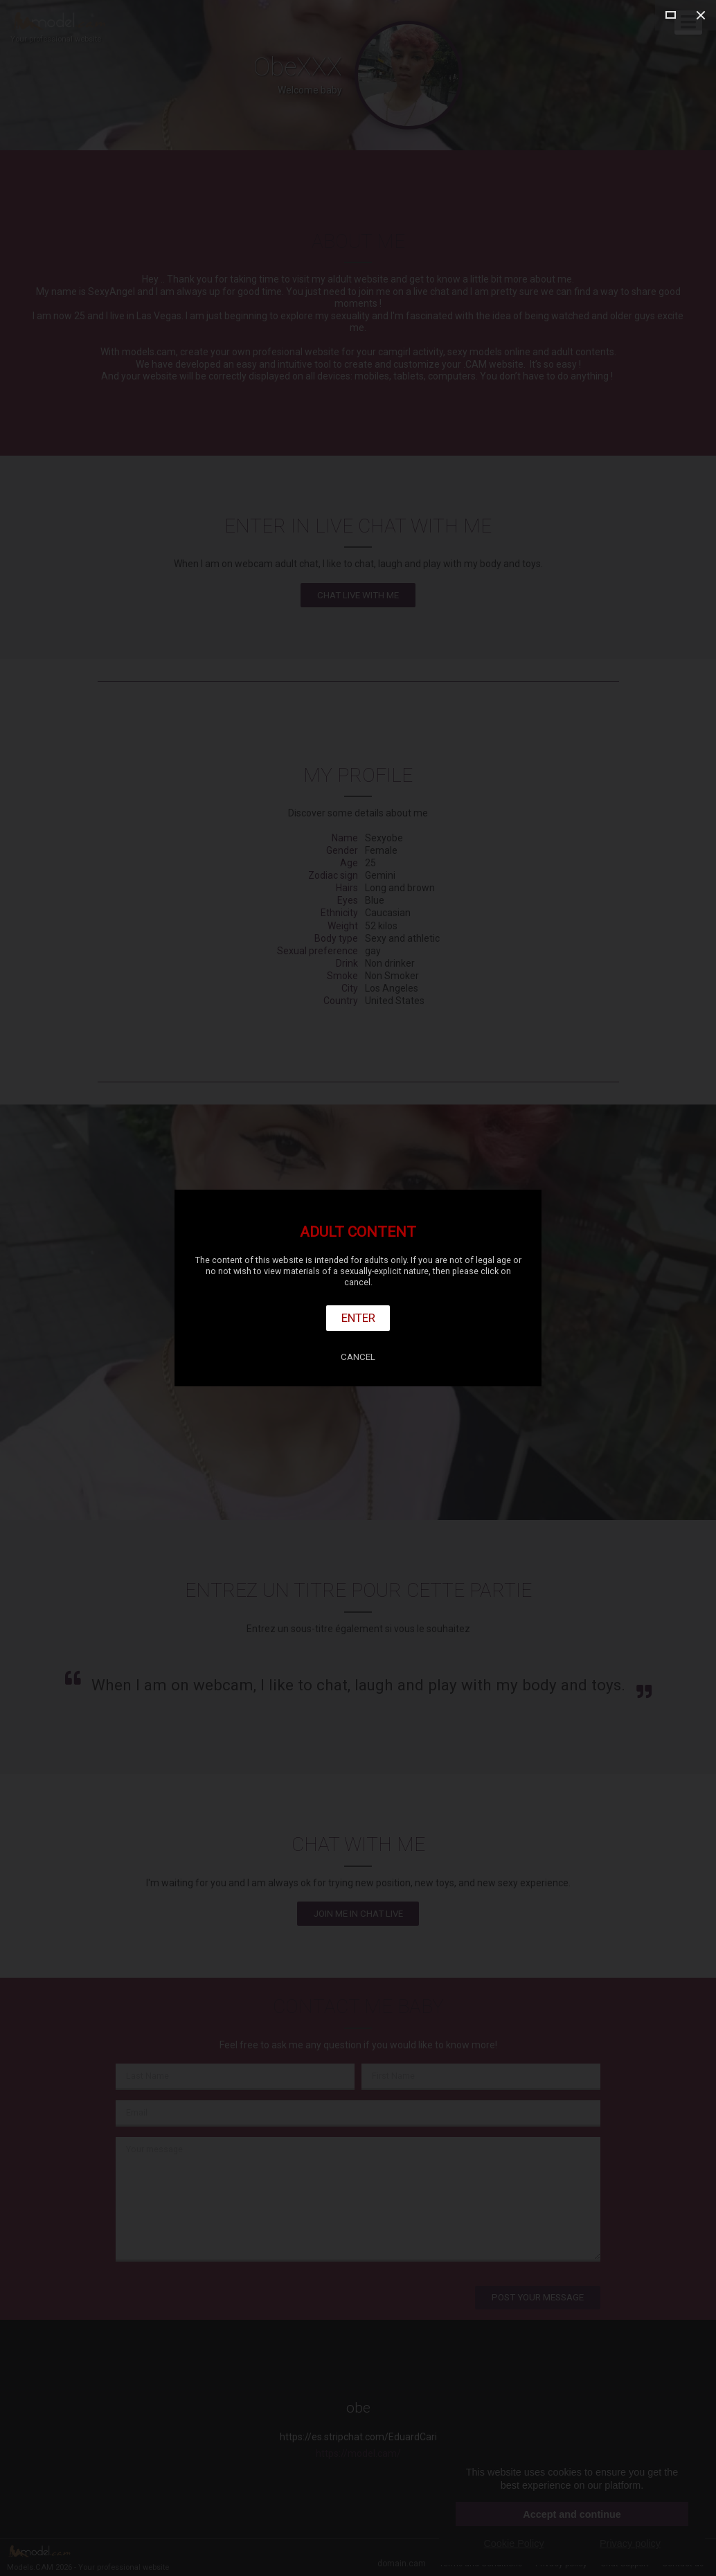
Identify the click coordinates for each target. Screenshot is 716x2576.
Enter (358, 1318)
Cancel (358, 1357)
